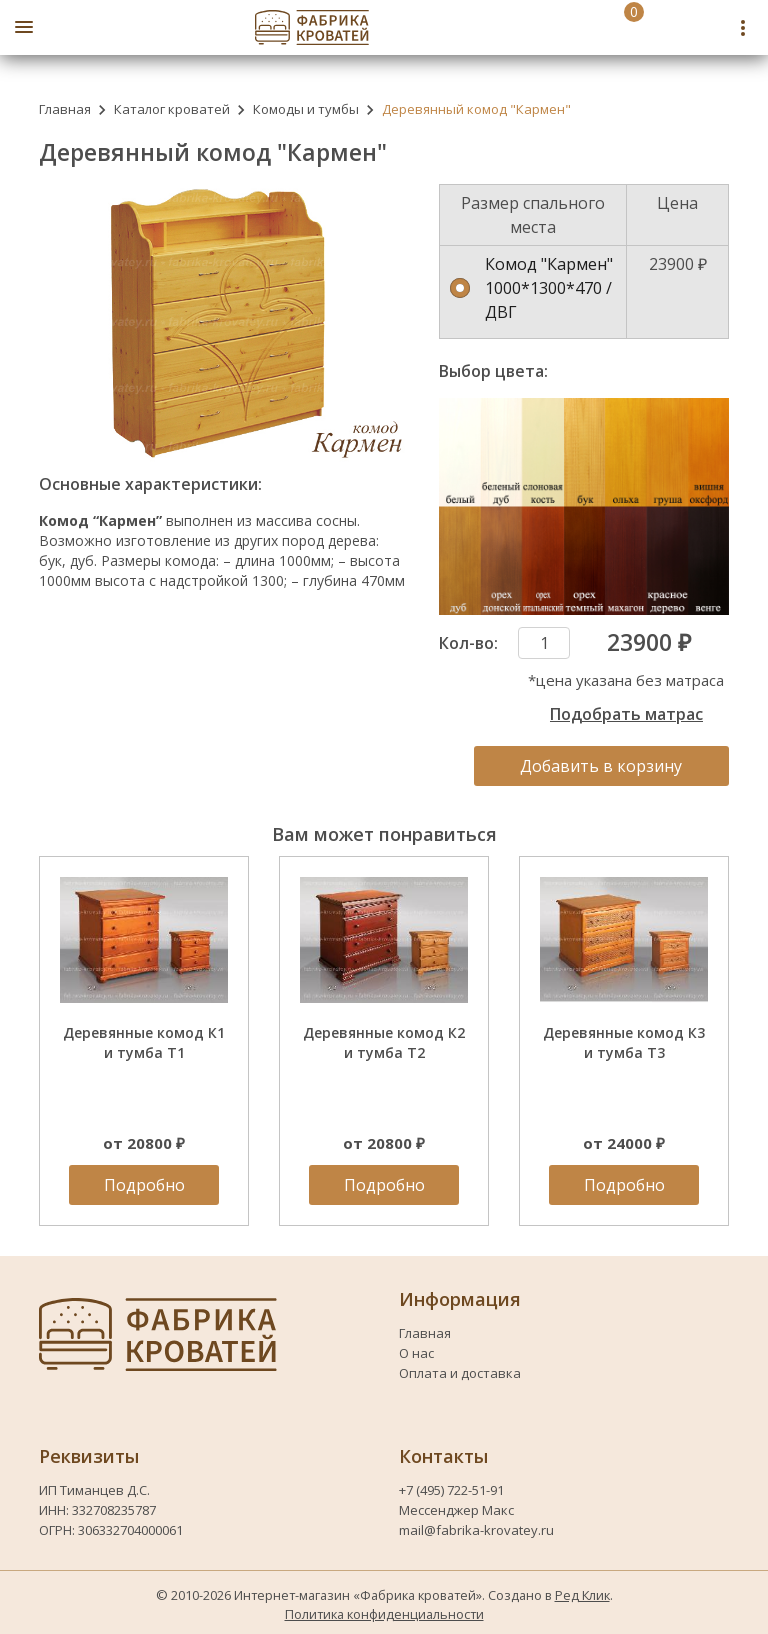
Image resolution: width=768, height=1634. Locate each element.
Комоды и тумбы (306, 109)
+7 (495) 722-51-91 (453, 1490)
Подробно (144, 1185)
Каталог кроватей (172, 109)
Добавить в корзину (601, 766)
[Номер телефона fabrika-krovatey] (666, 27)
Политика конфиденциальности (384, 1614)
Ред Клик (582, 1595)
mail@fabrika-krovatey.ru (476, 1530)
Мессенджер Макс (456, 1510)
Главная (65, 109)
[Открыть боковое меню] (24, 27)
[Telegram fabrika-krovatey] (710, 27)
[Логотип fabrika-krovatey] (312, 27)
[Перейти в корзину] (612, 27)
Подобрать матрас (626, 714)
